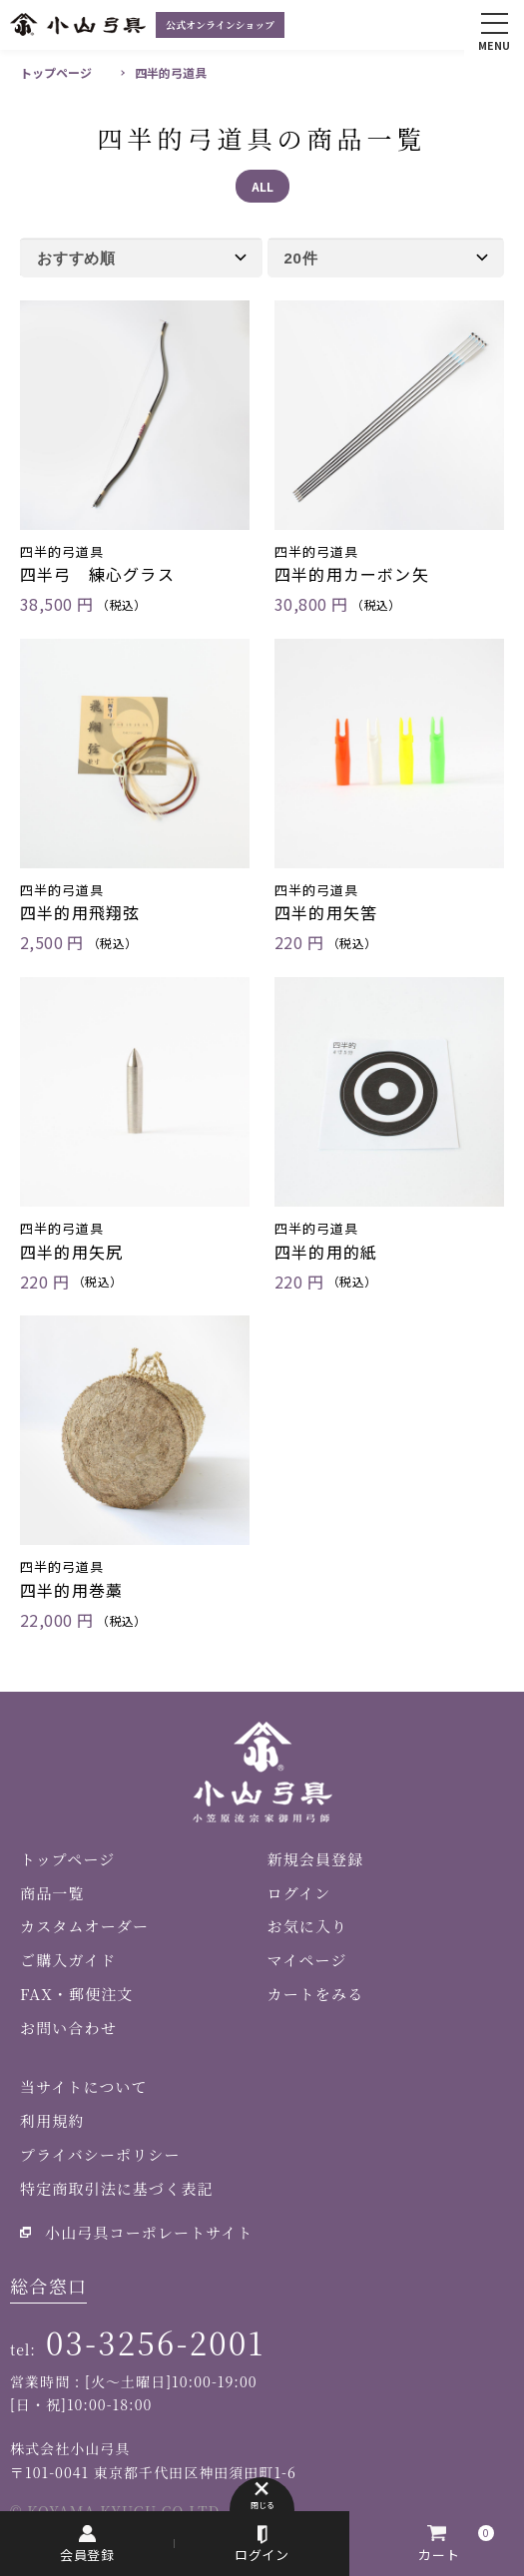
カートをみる (315, 1993)
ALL (262, 186)
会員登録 (88, 2554)
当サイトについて (84, 2086)
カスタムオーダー (84, 1925)
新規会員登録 (315, 1858)
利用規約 (52, 2120)
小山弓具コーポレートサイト (149, 2232)
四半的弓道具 (171, 72)
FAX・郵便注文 (76, 1993)
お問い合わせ (68, 2027)
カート (439, 2554)
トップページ (56, 72)
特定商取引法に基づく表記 (117, 2188)
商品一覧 (52, 1892)
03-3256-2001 (155, 2341)
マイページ (307, 1959)
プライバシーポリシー (100, 2154)
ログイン (262, 2554)
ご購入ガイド (68, 1959)
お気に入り (307, 1925)
